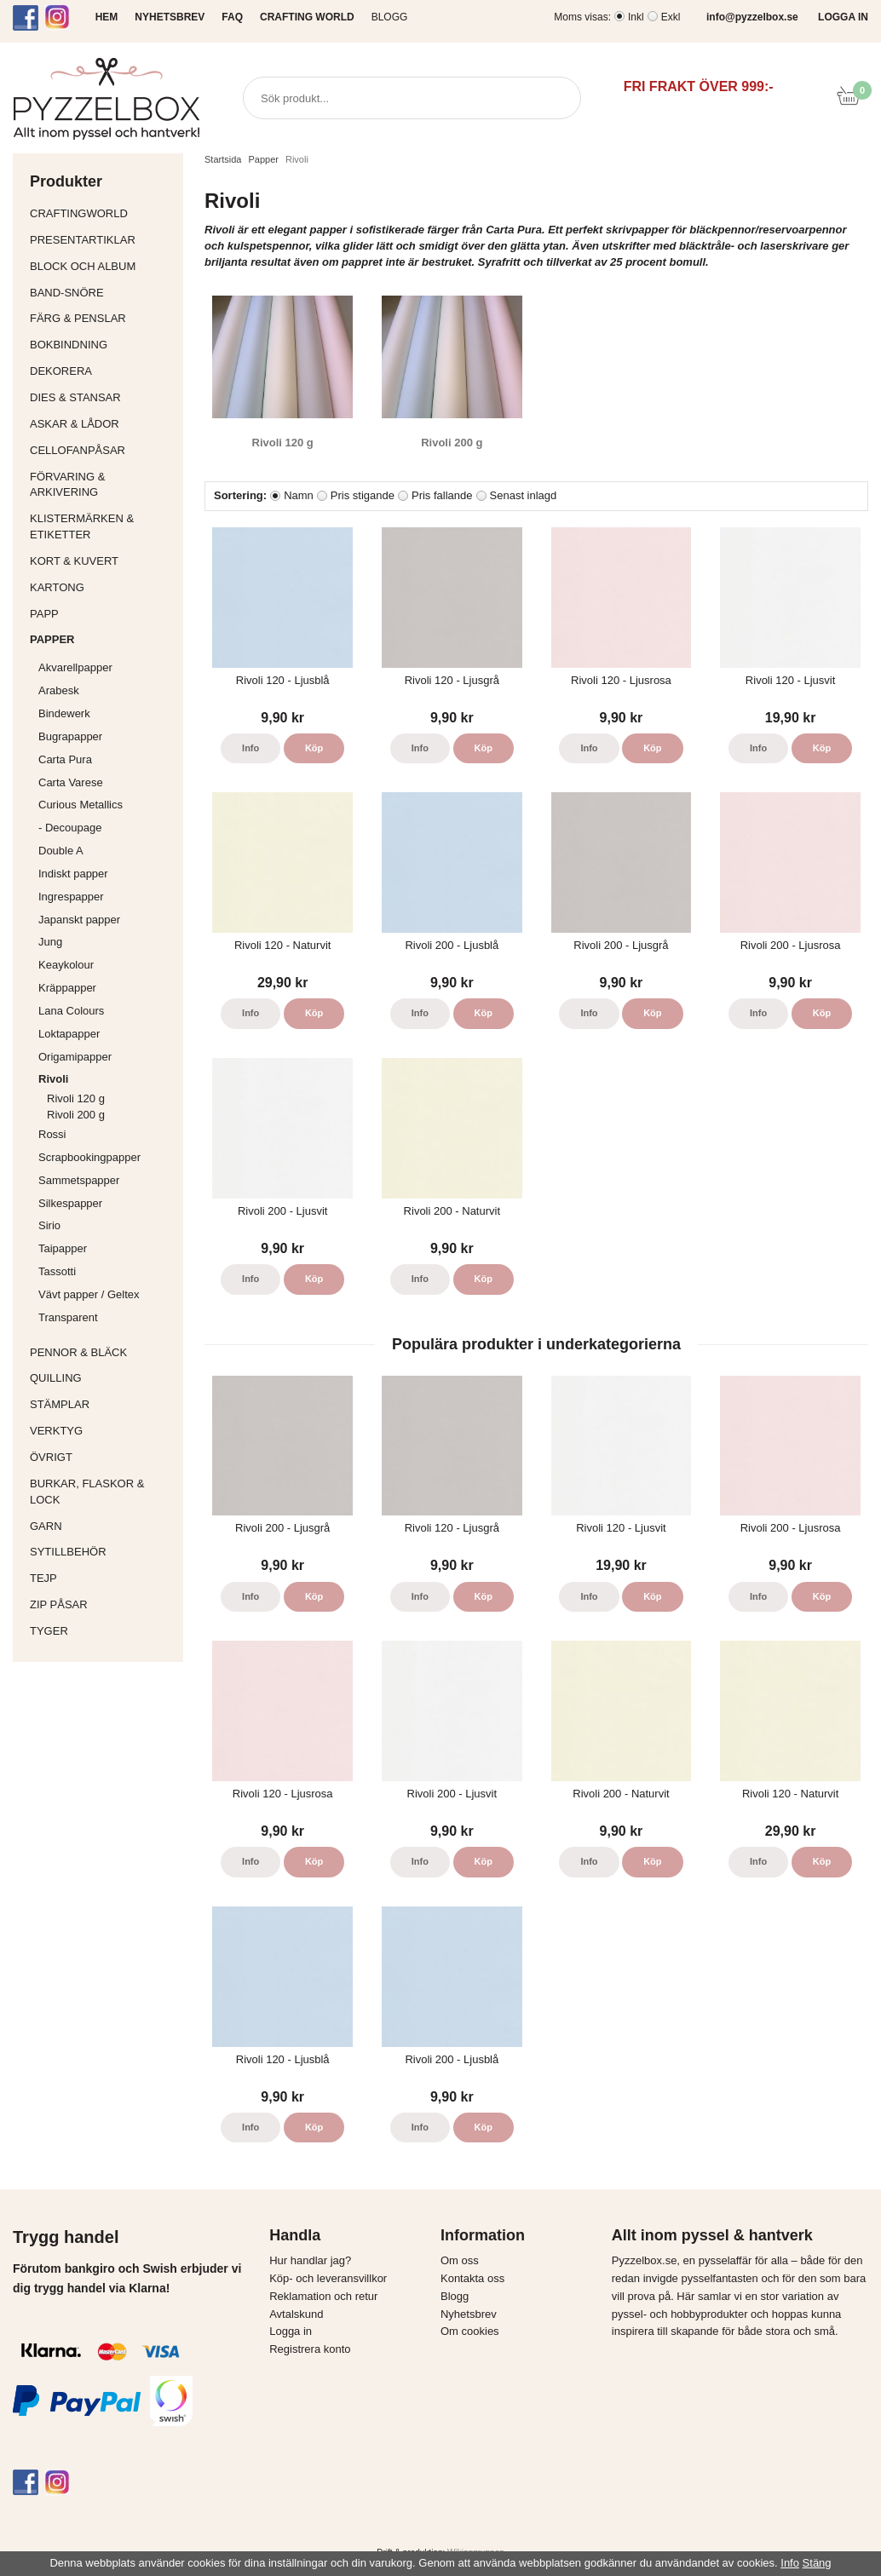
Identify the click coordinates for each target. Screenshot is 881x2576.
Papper (102, 639)
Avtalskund (296, 2314)
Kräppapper (106, 987)
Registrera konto (309, 2349)
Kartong (102, 587)
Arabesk (58, 690)
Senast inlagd (523, 495)
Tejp (102, 1578)
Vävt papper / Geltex (89, 1294)
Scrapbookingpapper (106, 1157)
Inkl (636, 17)
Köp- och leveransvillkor (328, 2278)
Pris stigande (362, 495)
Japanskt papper (106, 919)
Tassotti (106, 1271)
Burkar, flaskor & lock (102, 1491)
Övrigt (51, 1457)
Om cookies (469, 2331)
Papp (102, 613)
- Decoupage (106, 827)
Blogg (389, 17)
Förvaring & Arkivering (102, 484)
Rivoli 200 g (76, 1114)
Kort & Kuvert (102, 561)
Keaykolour (66, 964)
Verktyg (102, 1430)
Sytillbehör (102, 1551)
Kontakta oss (472, 2278)
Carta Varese (70, 782)
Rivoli (106, 1078)
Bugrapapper (70, 736)
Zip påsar (59, 1604)
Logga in (290, 2331)
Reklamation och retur (323, 2296)
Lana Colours (71, 1010)
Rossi (106, 1134)
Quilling (102, 1377)
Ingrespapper (71, 896)
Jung (50, 941)
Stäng (817, 2562)
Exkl (671, 17)
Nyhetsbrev (468, 2314)
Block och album (102, 266)
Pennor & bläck (102, 1352)
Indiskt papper (106, 873)
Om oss (459, 2260)
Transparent (106, 1317)
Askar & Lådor (74, 423)
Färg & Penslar (102, 318)
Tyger (102, 1630)
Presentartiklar (102, 239)
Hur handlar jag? (310, 2260)
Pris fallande (442, 495)
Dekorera (102, 371)
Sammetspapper (106, 1180)
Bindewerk (64, 713)
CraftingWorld (102, 213)
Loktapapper (106, 1033)
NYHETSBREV (169, 17)
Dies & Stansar (102, 397)
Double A (60, 850)
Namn (299, 495)
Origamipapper (75, 1056)
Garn (102, 1526)
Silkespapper (106, 1203)
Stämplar (102, 1404)
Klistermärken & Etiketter (102, 526)
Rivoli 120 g (76, 1098)
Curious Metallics (80, 804)
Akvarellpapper (106, 667)
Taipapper (106, 1248)
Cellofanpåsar (77, 450)
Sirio (49, 1225)
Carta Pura (65, 759)
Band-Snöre (102, 292)
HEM (106, 17)
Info (250, 748)
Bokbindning (102, 344)
